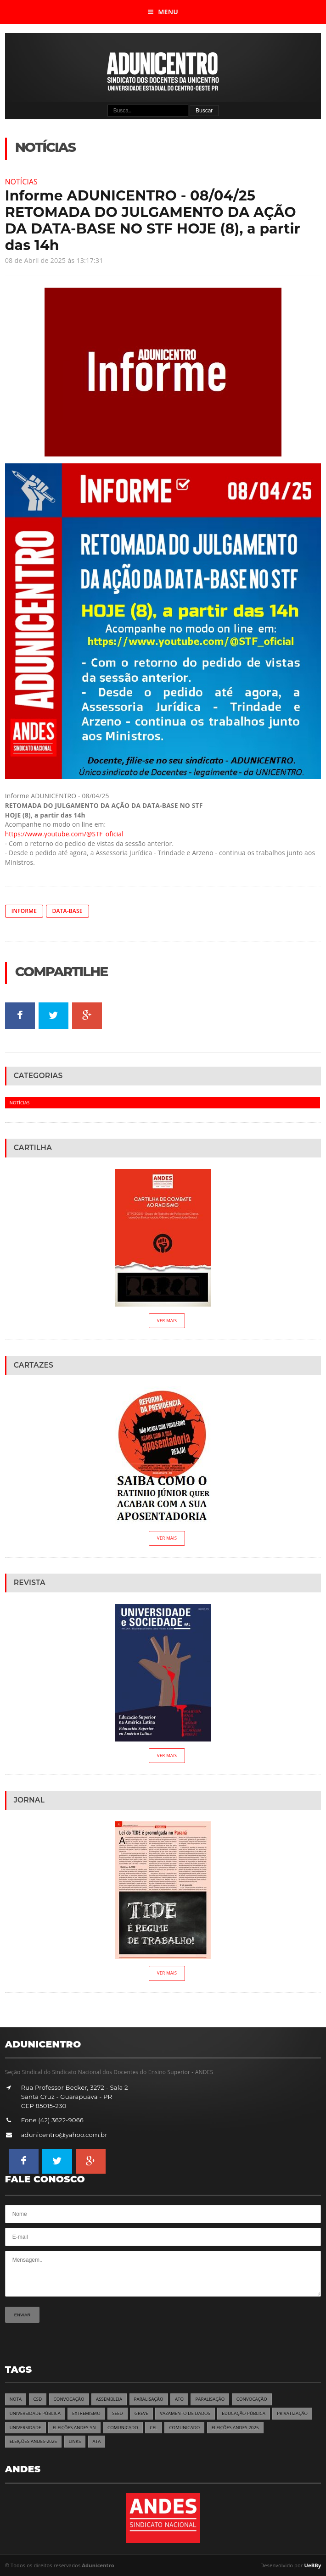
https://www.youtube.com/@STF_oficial (64, 833)
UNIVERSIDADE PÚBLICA (35, 2413)
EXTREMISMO (86, 2413)
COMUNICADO (122, 2428)
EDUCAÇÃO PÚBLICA (243, 2413)
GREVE (141, 2413)
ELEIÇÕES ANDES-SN (74, 2428)
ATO (179, 2399)
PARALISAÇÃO (148, 2399)
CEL (153, 2428)
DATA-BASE (67, 911)
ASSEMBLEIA (109, 2399)
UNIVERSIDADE (25, 2428)
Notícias (21, 182)
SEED (117, 2413)
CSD (38, 2399)
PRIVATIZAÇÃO (292, 2413)
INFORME (24, 911)
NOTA (16, 2399)
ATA (97, 2441)
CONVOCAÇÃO (69, 2399)
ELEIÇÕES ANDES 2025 (235, 2428)
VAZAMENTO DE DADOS (185, 2413)
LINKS (75, 2441)
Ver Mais (167, 1321)
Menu (163, 11)
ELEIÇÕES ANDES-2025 (33, 2441)
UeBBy (312, 2565)
